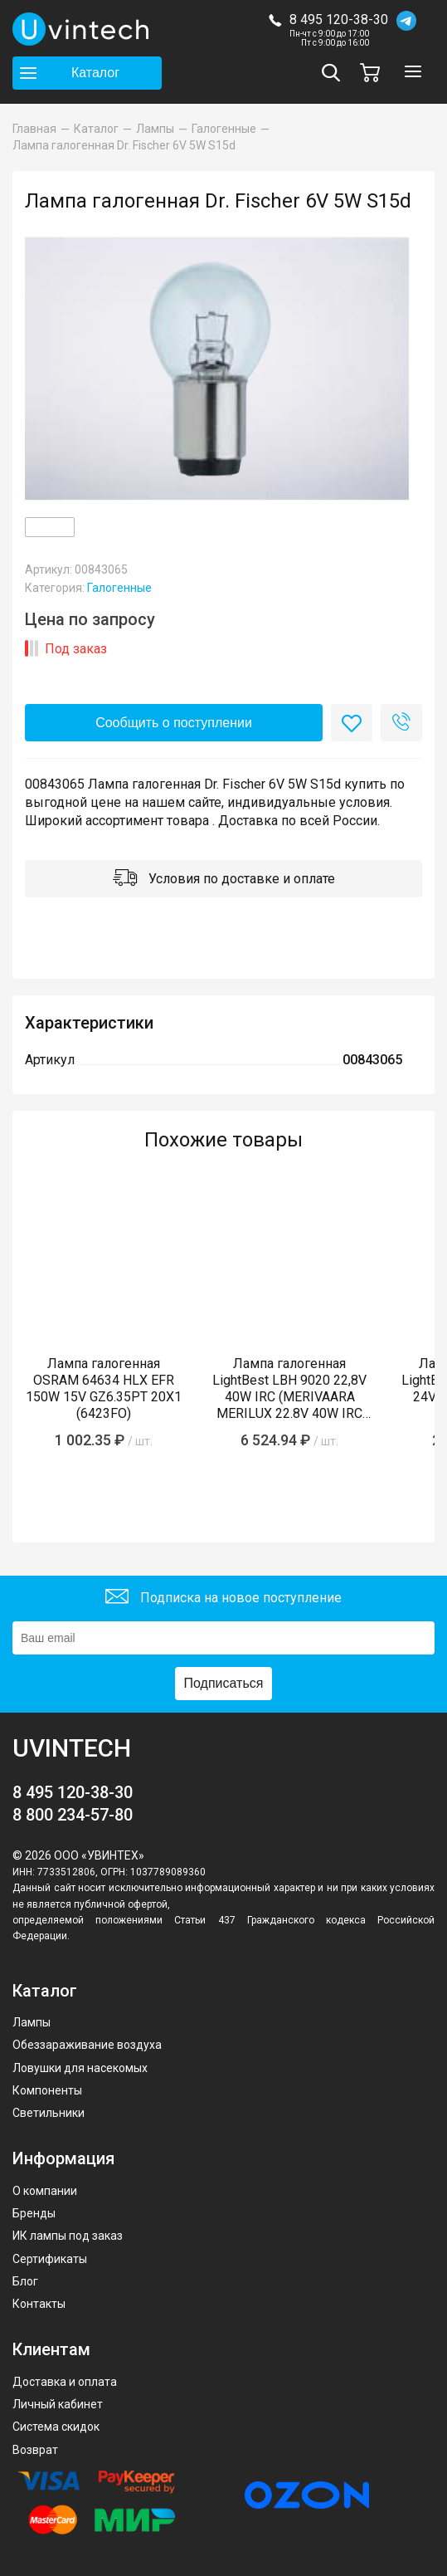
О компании (44, 2190)
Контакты (39, 2303)
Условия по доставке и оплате (224, 879)
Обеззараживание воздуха (87, 2044)
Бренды (34, 2213)
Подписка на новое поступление (223, 1598)
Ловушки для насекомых (80, 2068)
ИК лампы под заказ (67, 2235)
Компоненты (47, 2090)
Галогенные (119, 587)
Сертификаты (49, 2259)
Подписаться (224, 1683)
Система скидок (56, 2426)
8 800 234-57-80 (72, 1815)
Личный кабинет (57, 2404)
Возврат (35, 2449)
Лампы (31, 2022)
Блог (25, 2281)
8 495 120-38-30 (338, 19)
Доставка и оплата (64, 2381)
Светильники (48, 2112)
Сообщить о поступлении (173, 723)
